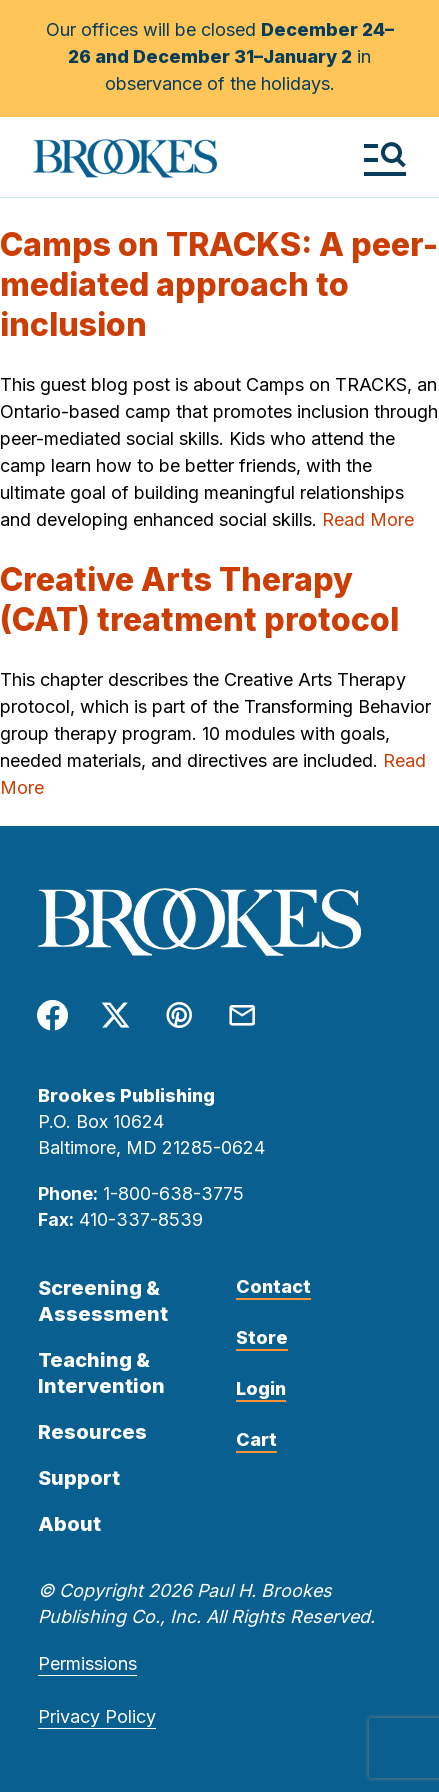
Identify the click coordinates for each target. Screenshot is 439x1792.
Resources (92, 1432)
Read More (368, 519)
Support (79, 1478)
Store (262, 1337)
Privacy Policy (97, 1716)
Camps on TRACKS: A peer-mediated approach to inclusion (219, 284)
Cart (256, 1439)
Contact (273, 1286)
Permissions (87, 1663)
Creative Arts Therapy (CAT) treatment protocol (199, 599)
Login (261, 1388)
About (69, 1524)
